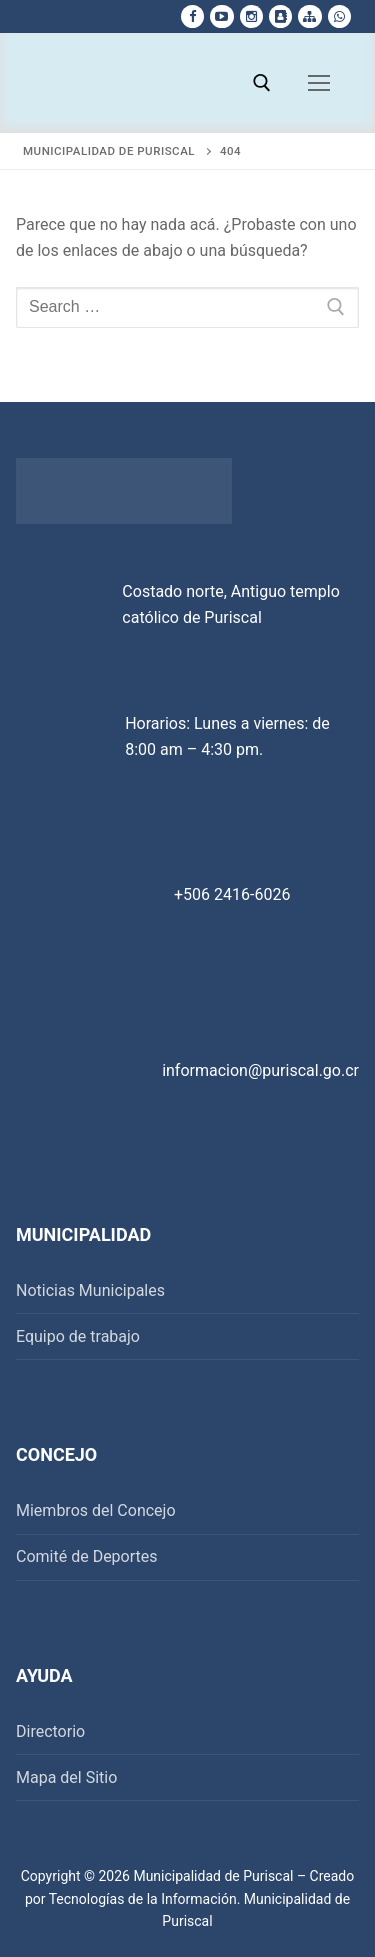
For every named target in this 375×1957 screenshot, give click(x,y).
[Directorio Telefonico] (280, 16)
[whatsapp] (339, 16)
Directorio (50, 1731)
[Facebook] (192, 16)
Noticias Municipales (90, 1290)
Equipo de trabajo (78, 1336)
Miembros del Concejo (96, 1510)
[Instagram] (251, 16)
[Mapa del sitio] (309, 16)
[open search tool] (262, 83)
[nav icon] (319, 83)
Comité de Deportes (87, 1556)
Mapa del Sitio (66, 1777)
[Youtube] (221, 16)
